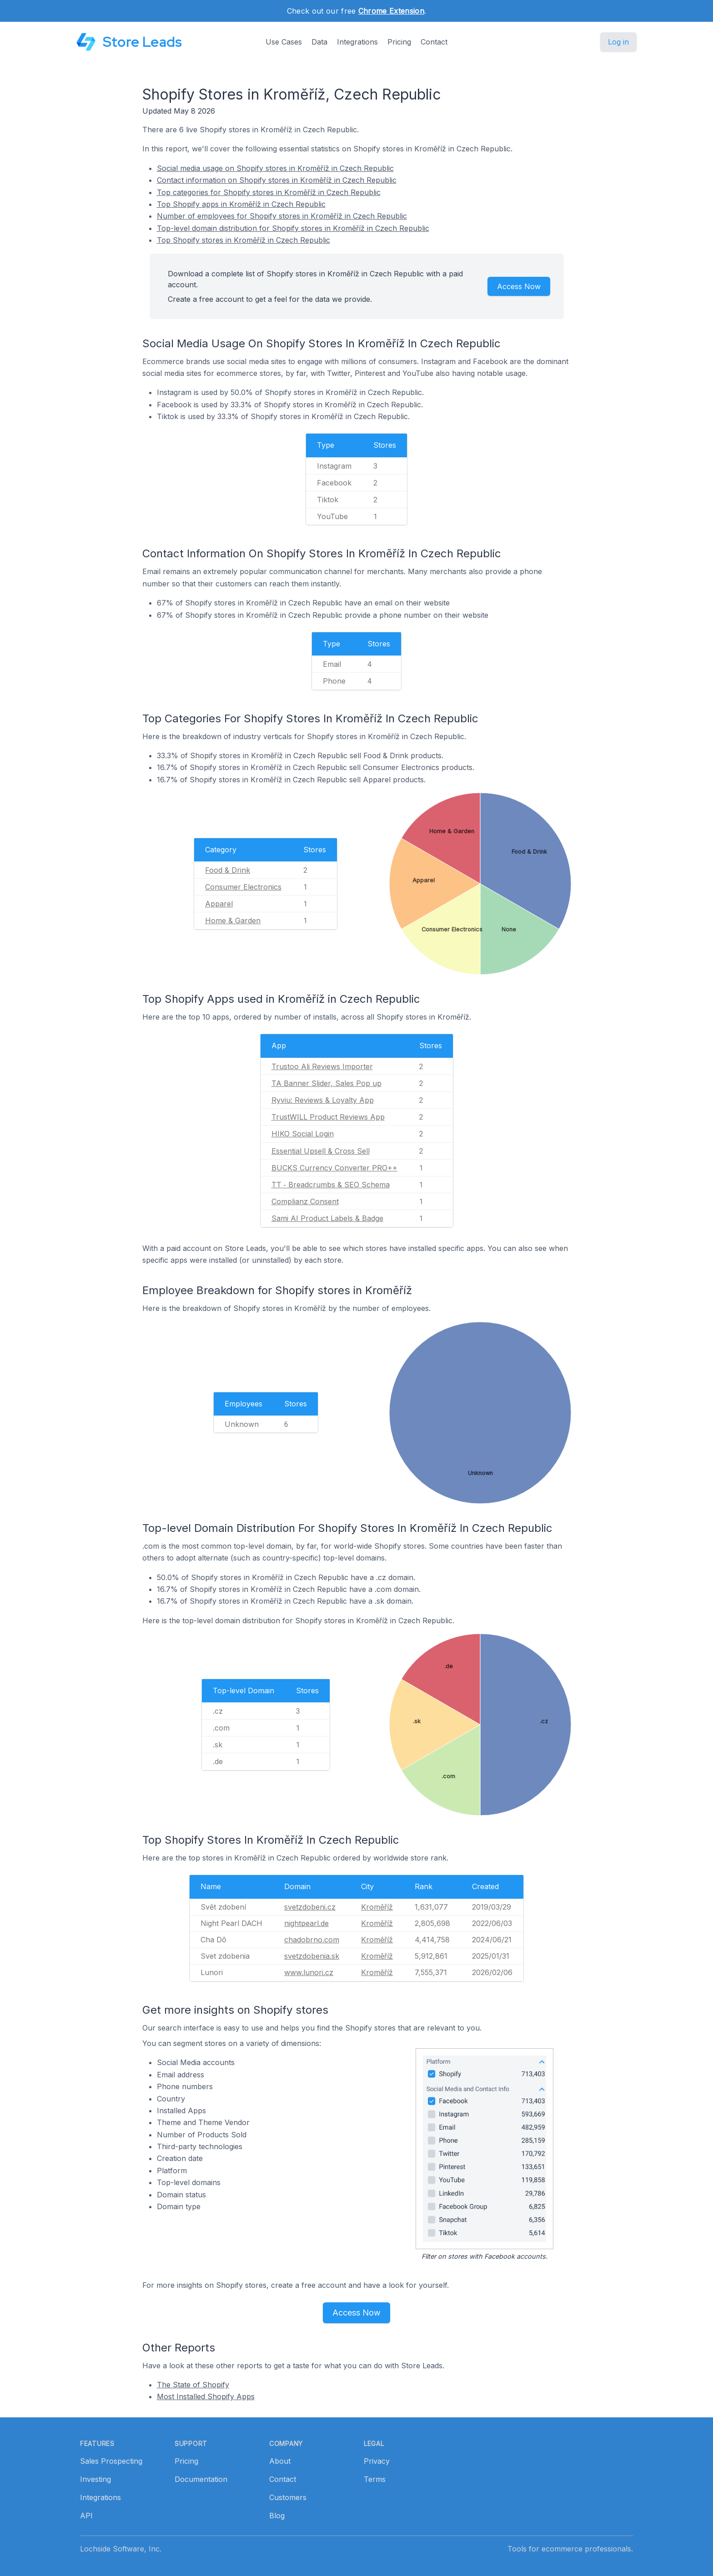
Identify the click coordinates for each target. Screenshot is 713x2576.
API (86, 2515)
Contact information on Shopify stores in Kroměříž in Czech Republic (277, 180)
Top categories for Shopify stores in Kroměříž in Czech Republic (269, 192)
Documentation (201, 2479)
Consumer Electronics (243, 886)
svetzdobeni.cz (310, 1906)
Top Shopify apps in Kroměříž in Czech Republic (241, 204)
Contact (434, 41)
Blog (277, 2515)
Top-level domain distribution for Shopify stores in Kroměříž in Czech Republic (293, 228)
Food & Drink (227, 870)
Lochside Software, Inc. (120, 2548)
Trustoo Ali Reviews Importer (322, 1066)
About (280, 2461)
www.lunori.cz (308, 1972)
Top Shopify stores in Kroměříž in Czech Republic (243, 240)
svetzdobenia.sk (311, 1956)
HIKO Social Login (302, 1133)
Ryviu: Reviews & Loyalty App (322, 1100)
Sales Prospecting (111, 2461)
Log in (618, 41)
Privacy (377, 2461)
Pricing (399, 41)
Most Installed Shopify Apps (206, 2396)
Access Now (519, 286)
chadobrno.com (311, 1939)
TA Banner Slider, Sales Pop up (326, 1083)
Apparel (219, 903)
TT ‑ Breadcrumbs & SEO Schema (330, 1184)
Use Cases (284, 41)
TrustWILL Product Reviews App (328, 1116)
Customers (287, 2497)
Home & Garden (233, 920)
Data (319, 41)
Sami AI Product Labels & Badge (327, 1218)
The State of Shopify (193, 2384)
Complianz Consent (305, 1201)
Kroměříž (377, 1906)
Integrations (357, 41)
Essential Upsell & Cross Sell (320, 1150)
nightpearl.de (306, 1923)
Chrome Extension (391, 10)
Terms (375, 2479)
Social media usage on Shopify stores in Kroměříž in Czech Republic (275, 168)
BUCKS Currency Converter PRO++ (334, 1167)
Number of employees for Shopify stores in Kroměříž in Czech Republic (282, 215)
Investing (95, 2479)
